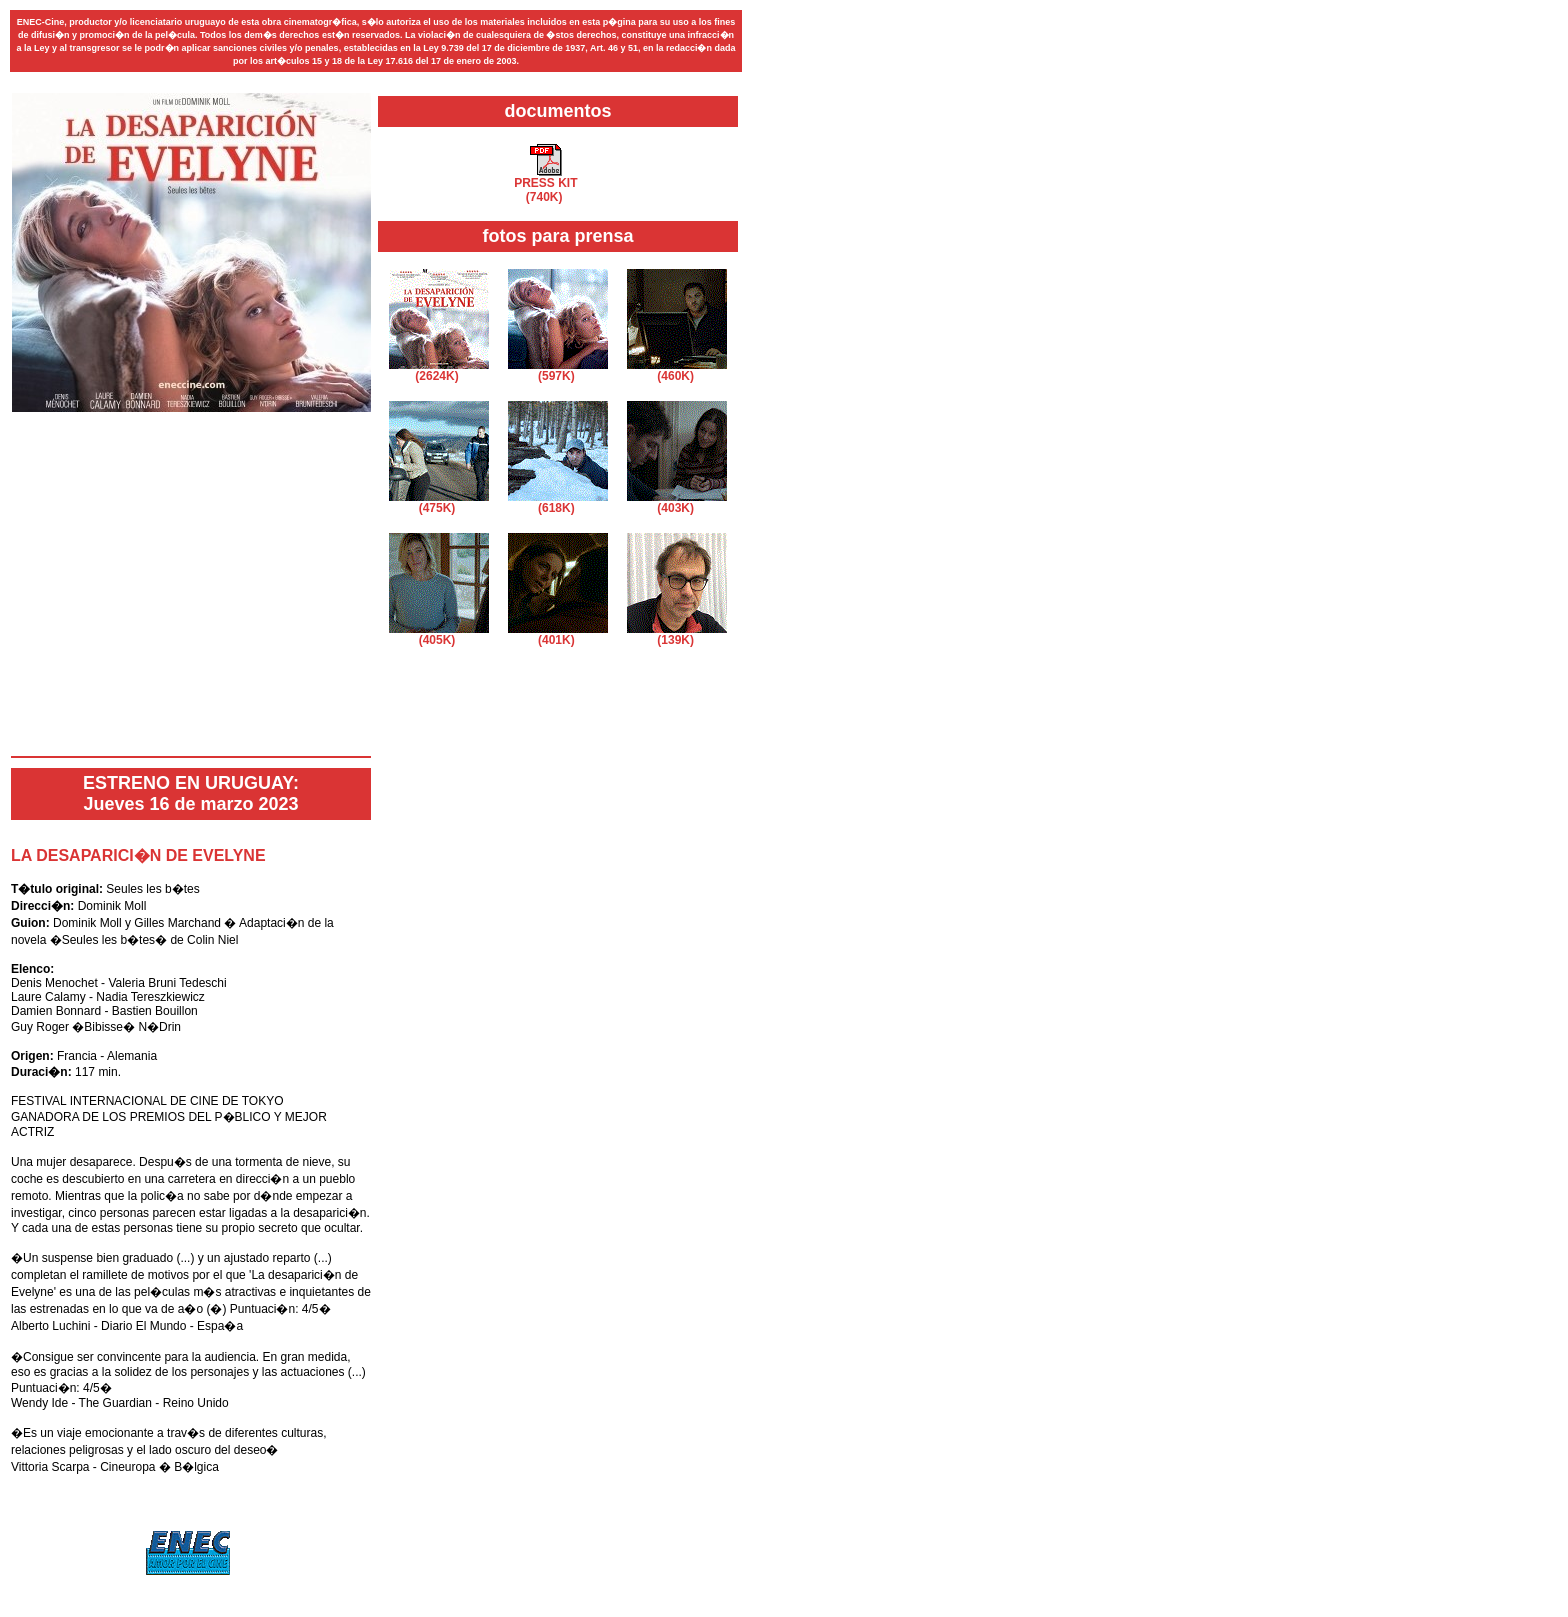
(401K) (558, 634)
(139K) (677, 634)
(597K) (558, 370)
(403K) (677, 502)
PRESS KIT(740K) (545, 184)
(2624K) (439, 370)
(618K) (558, 502)
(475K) (439, 502)
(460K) (677, 370)
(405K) (439, 634)
